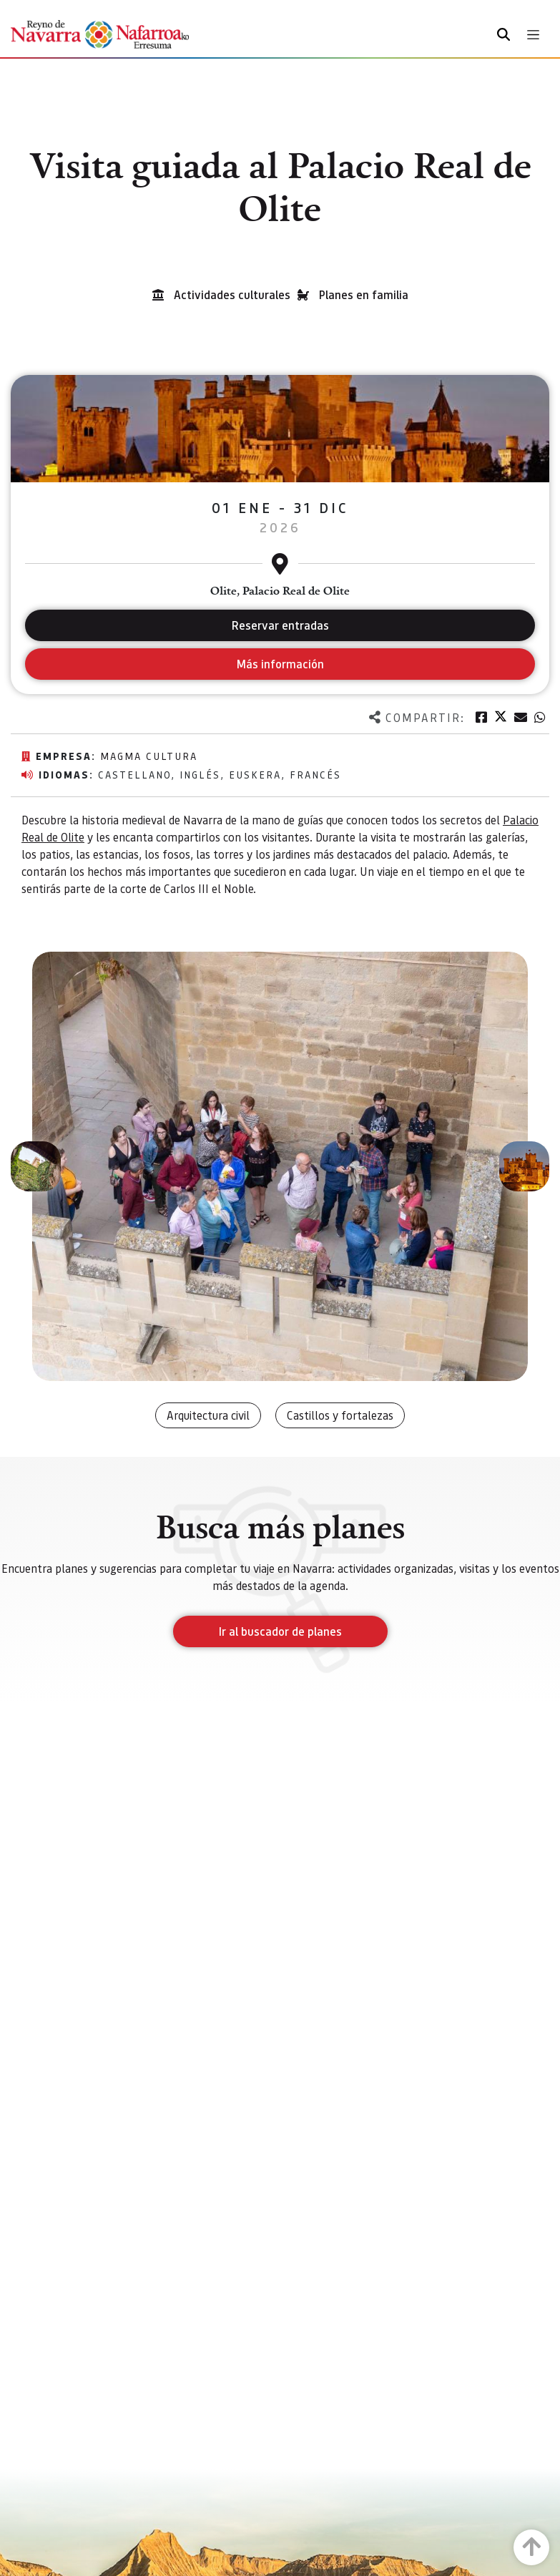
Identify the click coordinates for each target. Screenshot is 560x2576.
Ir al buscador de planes (280, 1631)
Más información (280, 663)
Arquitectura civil (208, 1415)
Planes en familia (363, 294)
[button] (36, 1166)
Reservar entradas (280, 625)
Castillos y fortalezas (340, 1415)
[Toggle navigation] (533, 34)
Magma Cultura (148, 755)
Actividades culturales (232, 294)
